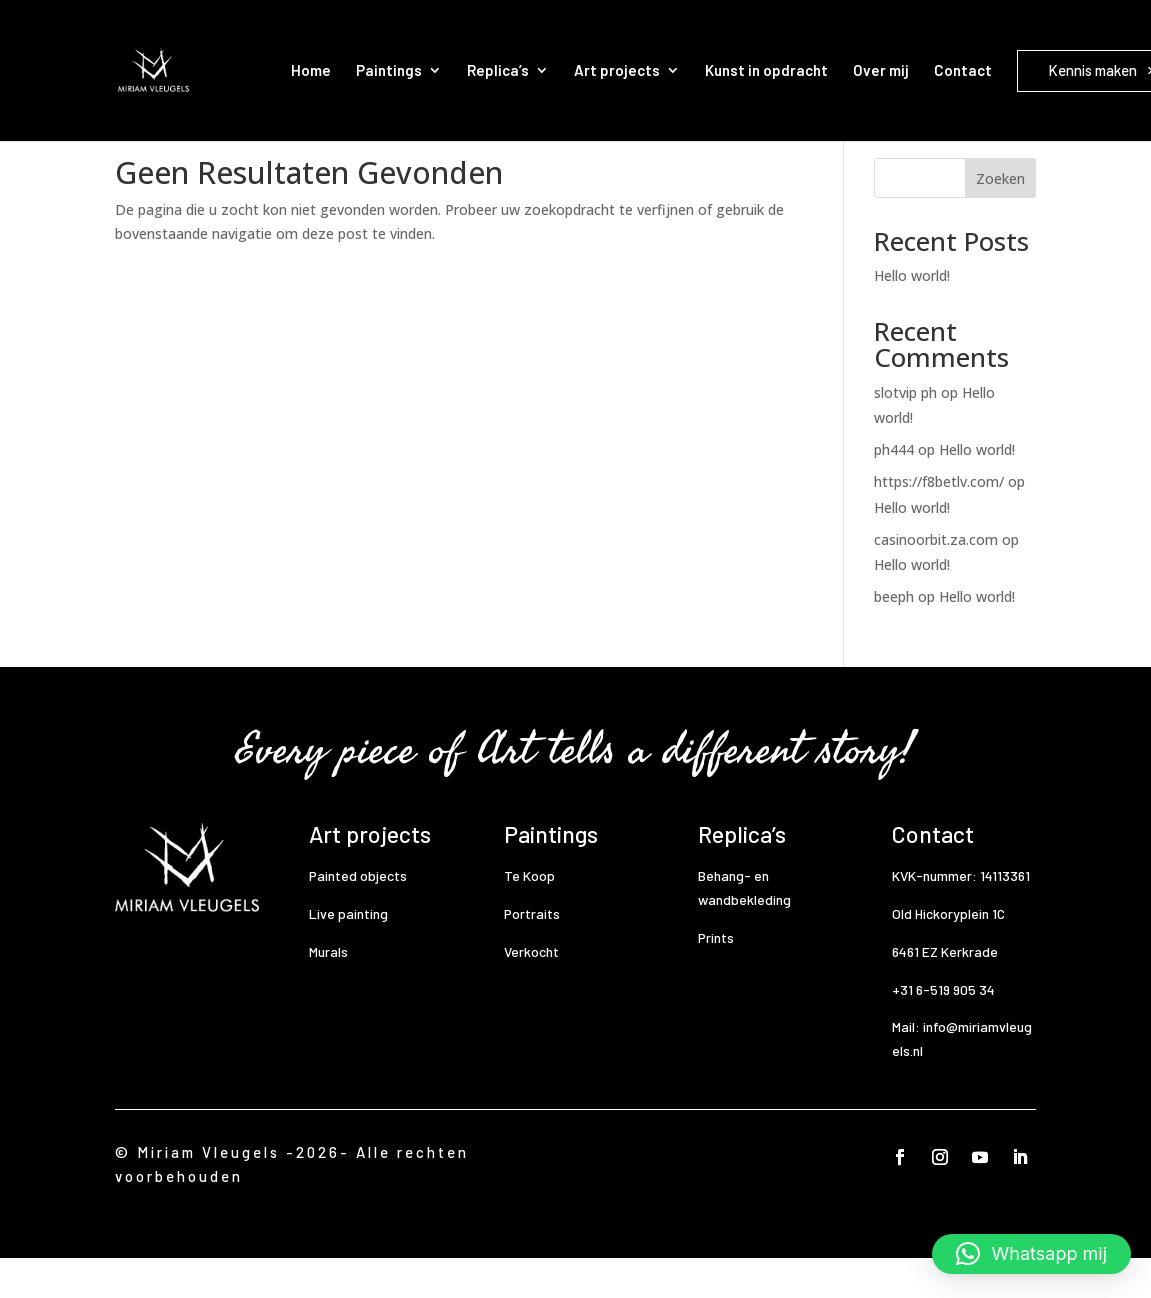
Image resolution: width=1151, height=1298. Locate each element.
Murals (328, 991)
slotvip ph (905, 432)
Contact (963, 70)
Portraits (532, 953)
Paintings (389, 70)
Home (311, 70)
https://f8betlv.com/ (939, 521)
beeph (894, 636)
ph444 (894, 489)
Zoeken (1000, 218)
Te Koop (529, 915)
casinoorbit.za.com (936, 579)
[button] (1031, 1254)
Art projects (617, 70)
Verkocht (531, 991)
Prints (716, 977)
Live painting (348, 953)
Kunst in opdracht (766, 70)
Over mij (881, 70)
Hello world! (912, 315)
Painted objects (358, 915)
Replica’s (498, 70)
